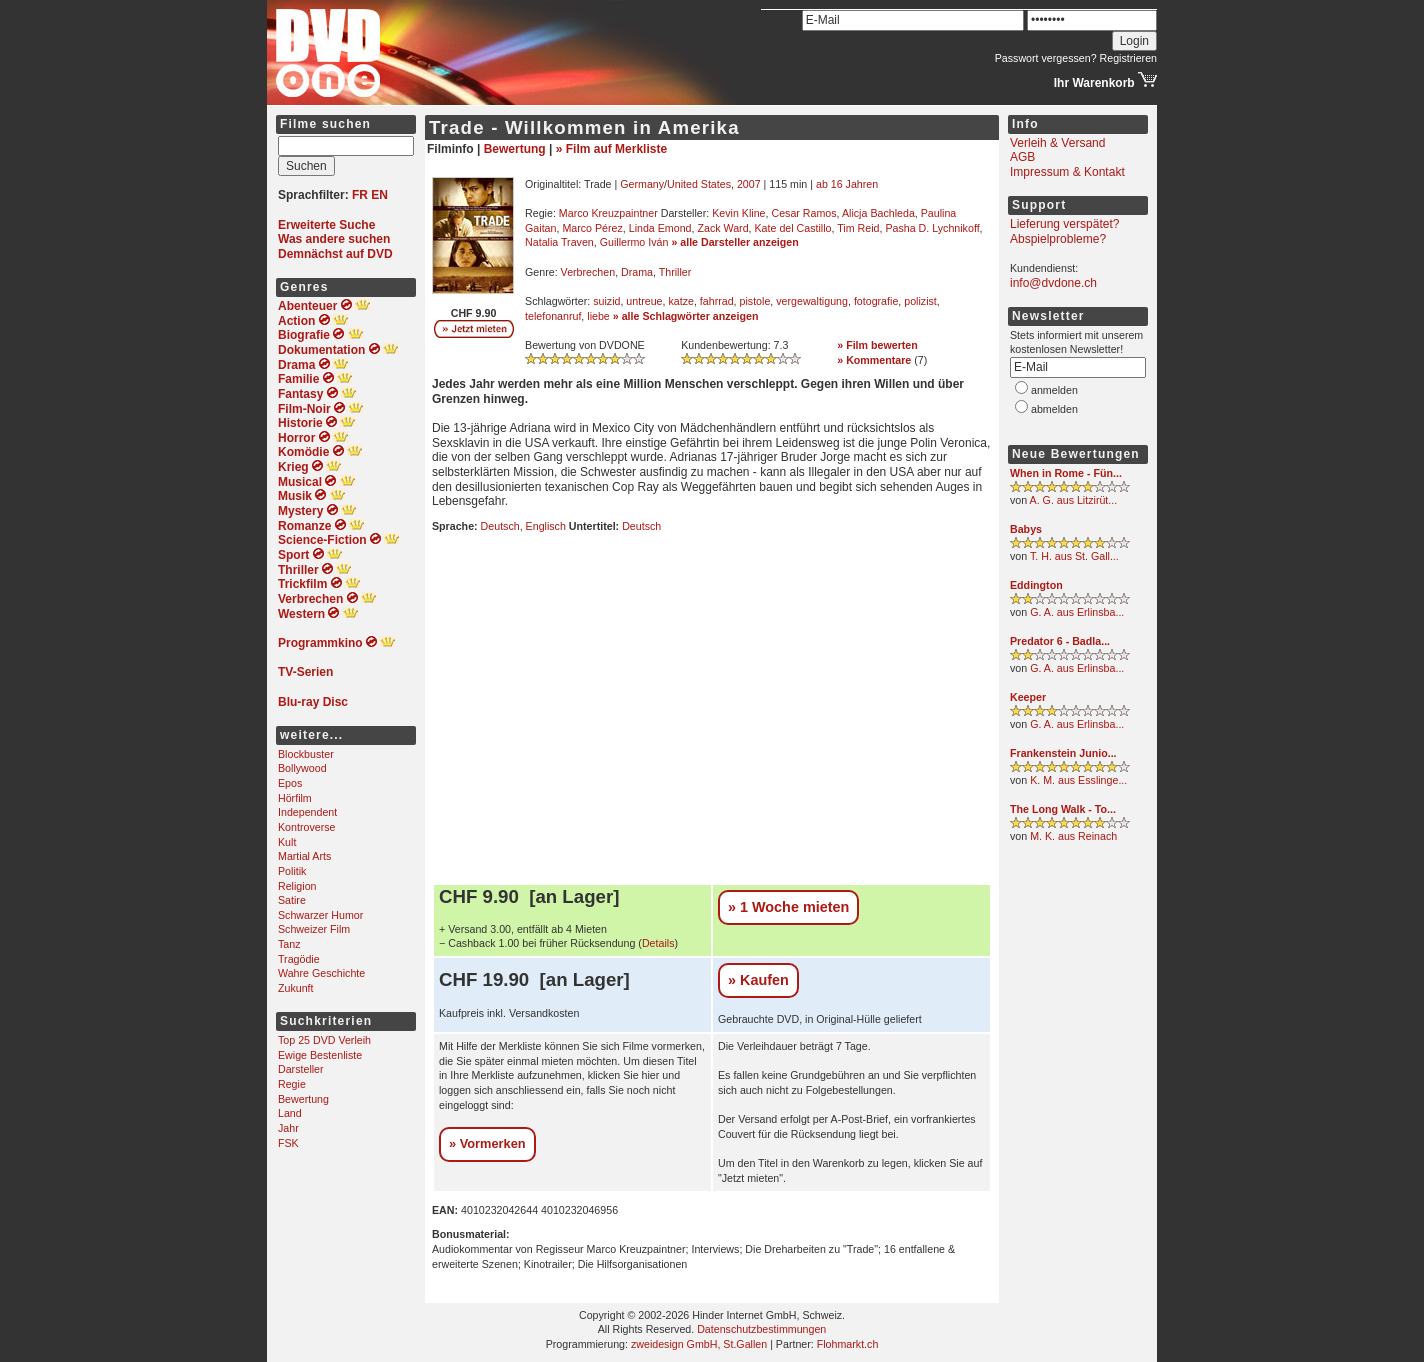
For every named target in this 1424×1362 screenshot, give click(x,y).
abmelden (1054, 409)
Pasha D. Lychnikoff (932, 228)
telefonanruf (553, 316)
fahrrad (717, 301)
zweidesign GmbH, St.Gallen (699, 1344)
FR (360, 195)
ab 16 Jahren (847, 184)
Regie (292, 1084)
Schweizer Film (314, 929)
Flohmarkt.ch (848, 1344)
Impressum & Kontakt (1067, 172)
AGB (1022, 157)
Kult (287, 842)
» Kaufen (758, 980)
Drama (637, 272)
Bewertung (303, 1099)
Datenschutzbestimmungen (761, 1329)
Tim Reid (858, 228)
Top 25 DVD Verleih (324, 1040)
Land (290, 1113)
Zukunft (296, 988)
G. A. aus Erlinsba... (1077, 612)
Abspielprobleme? (1058, 239)
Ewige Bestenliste (320, 1055)
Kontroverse (306, 827)
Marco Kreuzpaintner (608, 213)
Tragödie (299, 959)
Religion (297, 886)
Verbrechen (588, 272)
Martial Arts (304, 856)
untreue (644, 301)
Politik (292, 871)
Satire (292, 900)
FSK (288, 1143)
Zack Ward (722, 228)
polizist (920, 301)
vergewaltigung (812, 301)
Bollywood (302, 768)
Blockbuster (306, 754)
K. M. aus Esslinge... (1078, 780)
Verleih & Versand (1057, 143)
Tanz (289, 944)
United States (699, 184)
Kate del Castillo (793, 228)
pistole (755, 301)
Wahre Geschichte (321, 973)
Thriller (675, 272)
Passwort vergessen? (1046, 58)
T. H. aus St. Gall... (1074, 556)
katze (680, 301)
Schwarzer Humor (320, 915)
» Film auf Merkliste (611, 149)
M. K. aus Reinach (1073, 836)
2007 (749, 184)
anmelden (1054, 390)
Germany (642, 184)
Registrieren (1128, 58)
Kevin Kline (738, 213)
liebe (598, 316)
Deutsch (500, 526)
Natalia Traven (559, 242)
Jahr (288, 1128)
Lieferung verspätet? (1064, 224)
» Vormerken (487, 1143)
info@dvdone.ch (1053, 283)
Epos (290, 783)
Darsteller (301, 1069)
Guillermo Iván (634, 242)
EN (379, 195)
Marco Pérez (592, 228)
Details (658, 943)
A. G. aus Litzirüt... (1074, 500)
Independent (307, 812)
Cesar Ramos (803, 213)
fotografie (876, 301)
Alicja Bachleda (878, 213)
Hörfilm (295, 798)
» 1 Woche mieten (788, 907)
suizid (606, 301)
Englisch (546, 526)
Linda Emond (660, 228)
